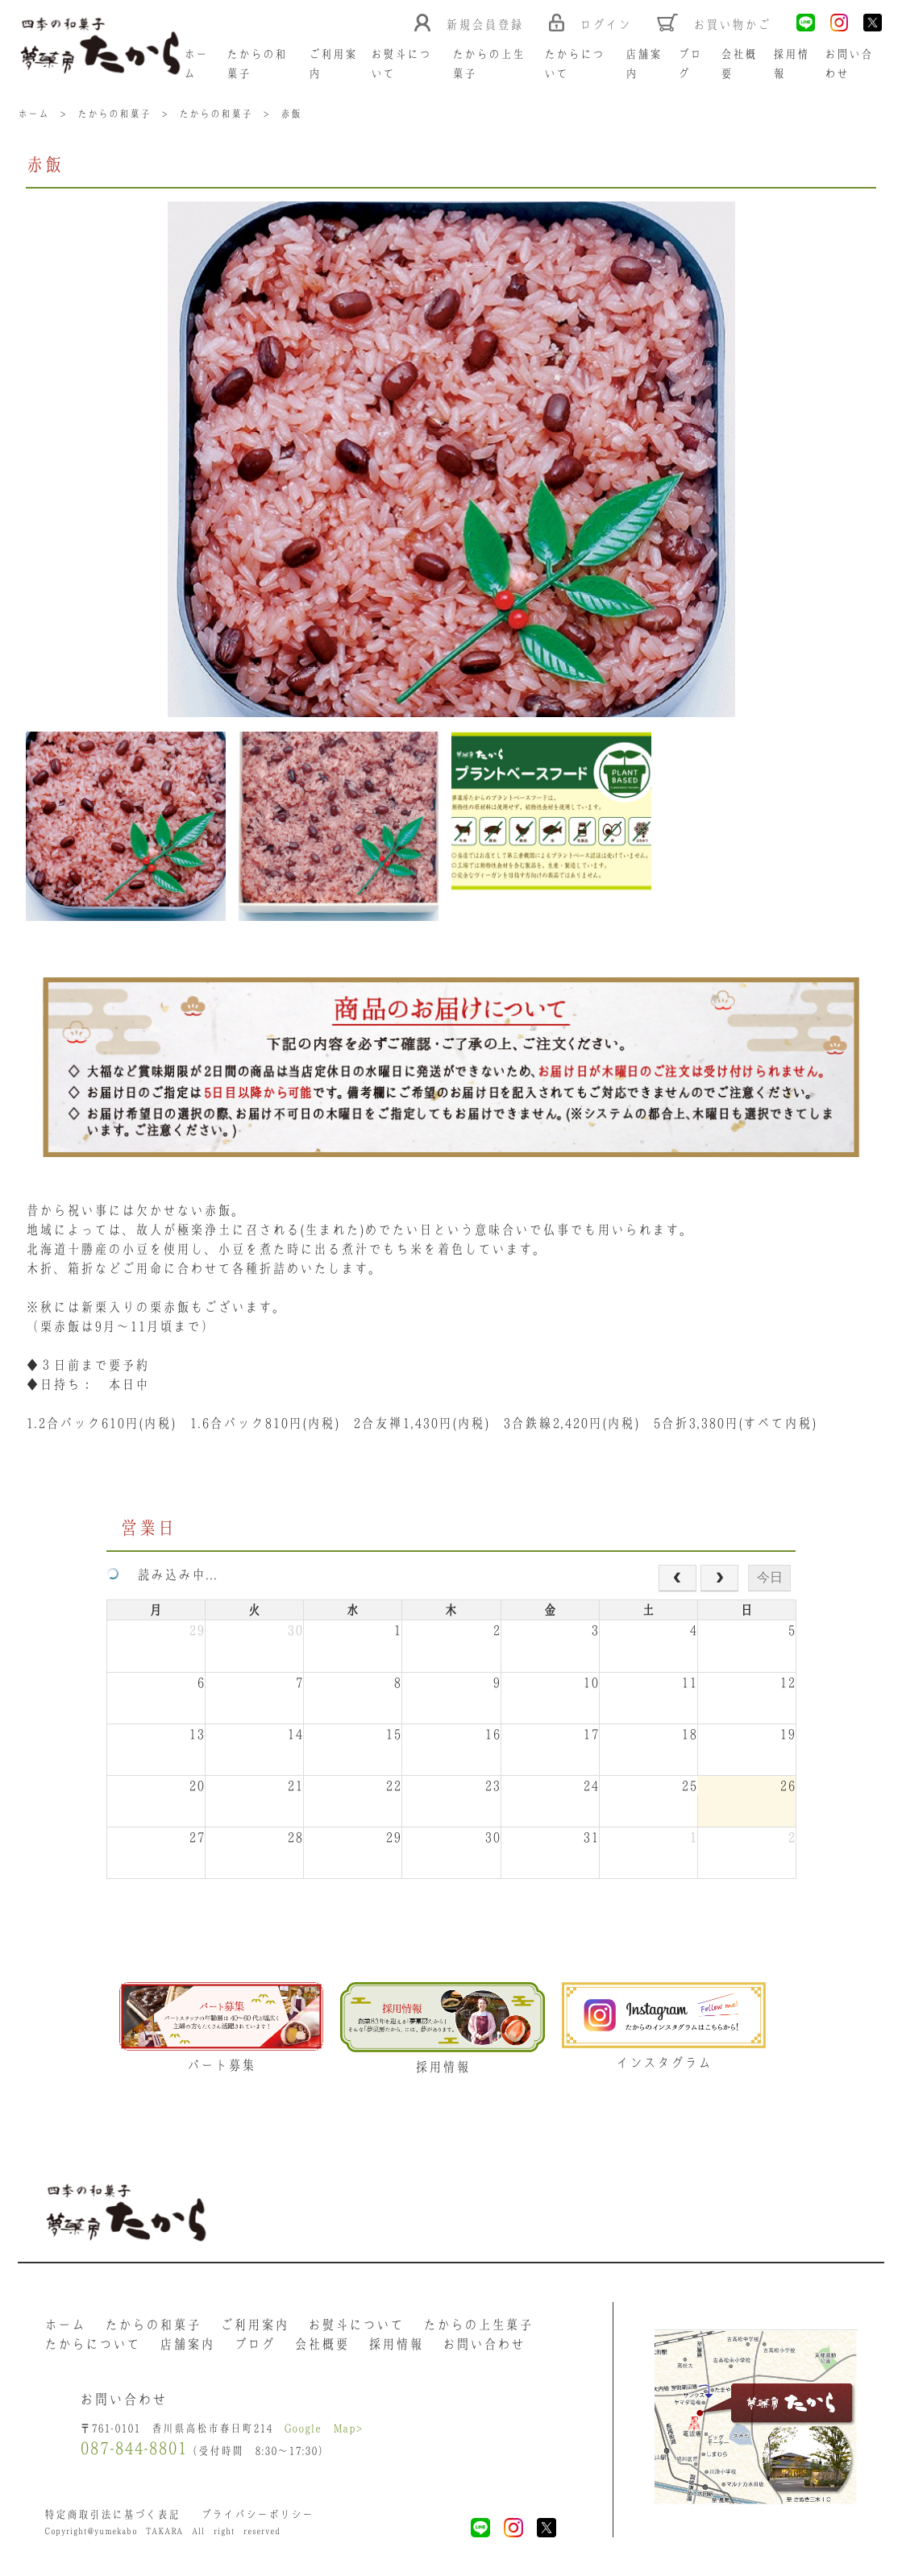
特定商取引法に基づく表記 (112, 2514)
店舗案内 (187, 2343)
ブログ (254, 2343)
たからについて (92, 2343)
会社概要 (321, 2343)
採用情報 (395, 2343)
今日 (770, 1577)
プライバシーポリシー (257, 2514)
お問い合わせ (484, 2343)
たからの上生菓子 (478, 2324)
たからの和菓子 (153, 2324)
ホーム (64, 2324)
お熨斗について (356, 2324)
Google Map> (323, 2428)
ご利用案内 (254, 2324)
